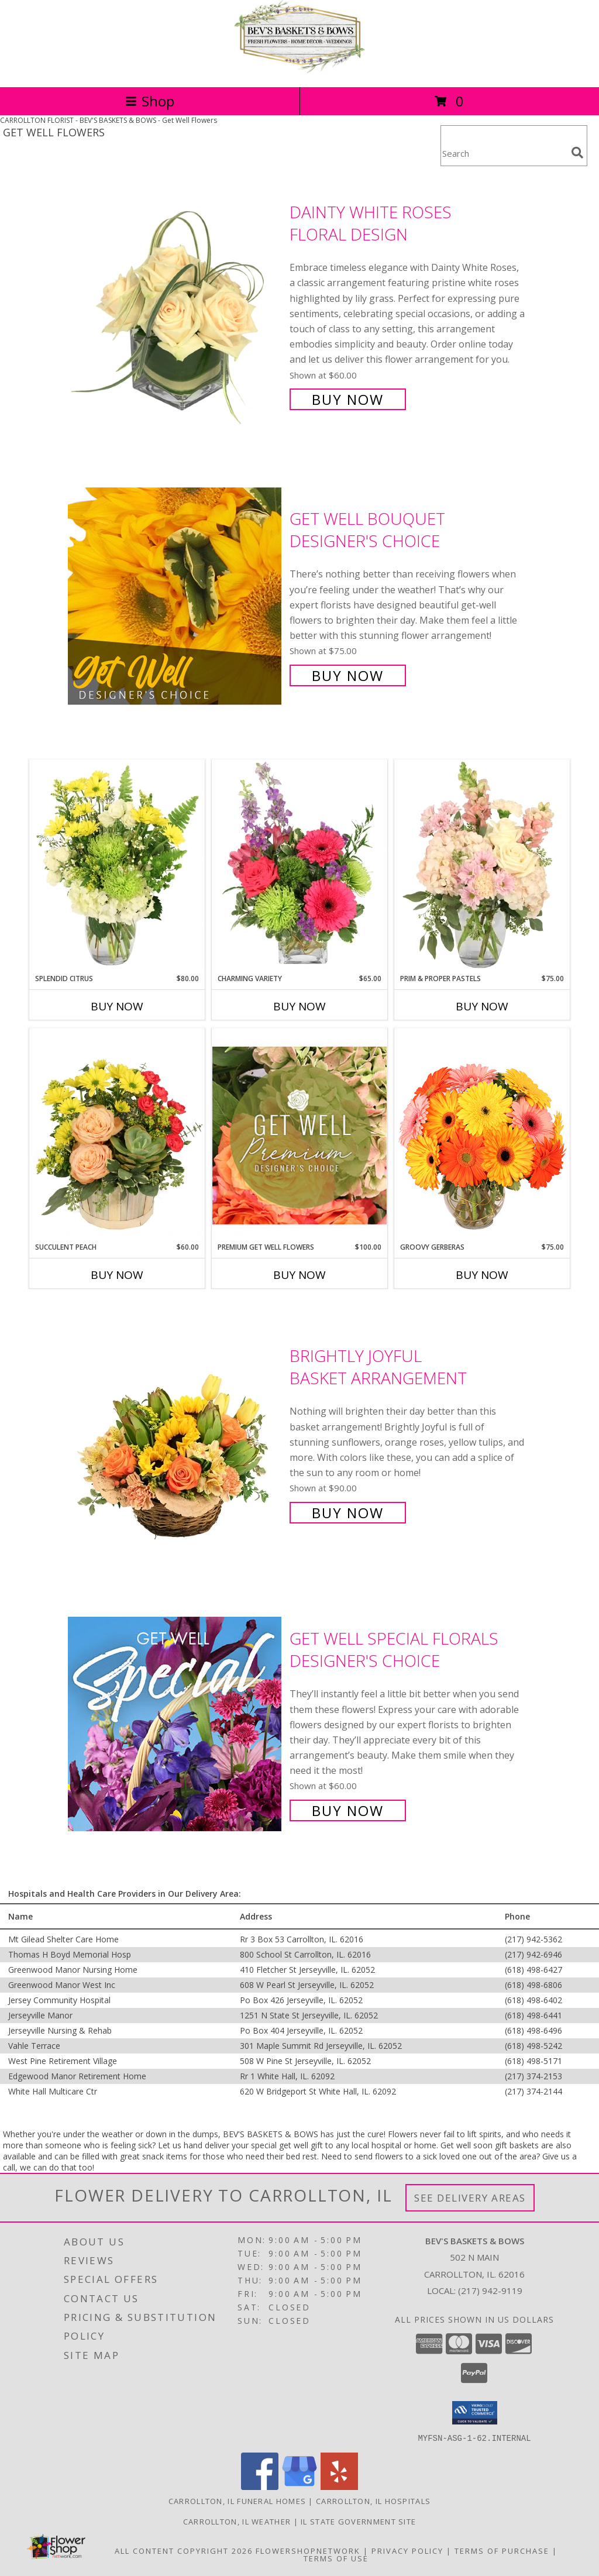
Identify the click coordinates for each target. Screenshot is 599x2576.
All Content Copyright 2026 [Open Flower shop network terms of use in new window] (184, 2550)
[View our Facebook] (259, 2486)
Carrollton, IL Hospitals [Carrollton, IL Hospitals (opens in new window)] (373, 2500)
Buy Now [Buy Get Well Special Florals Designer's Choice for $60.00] (348, 1810)
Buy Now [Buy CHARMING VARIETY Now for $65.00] (299, 1006)
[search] (577, 152)
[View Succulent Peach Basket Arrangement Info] (117, 1135)
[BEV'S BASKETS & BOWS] (299, 69)
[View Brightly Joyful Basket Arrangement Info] (176, 1433)
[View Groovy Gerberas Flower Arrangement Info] (482, 1135)
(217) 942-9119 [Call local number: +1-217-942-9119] (490, 2290)
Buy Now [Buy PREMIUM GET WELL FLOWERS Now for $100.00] (299, 1274)
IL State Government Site (358, 2521)
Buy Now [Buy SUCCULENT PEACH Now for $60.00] (117, 1274)
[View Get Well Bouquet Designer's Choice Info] (176, 595)
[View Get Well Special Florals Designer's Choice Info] (176, 1723)
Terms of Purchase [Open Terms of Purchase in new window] (502, 2550)
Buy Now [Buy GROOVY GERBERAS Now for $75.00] (482, 1274)
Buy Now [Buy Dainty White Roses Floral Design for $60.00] (348, 399)
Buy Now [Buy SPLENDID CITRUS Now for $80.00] (117, 1006)
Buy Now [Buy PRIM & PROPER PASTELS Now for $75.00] (482, 1006)
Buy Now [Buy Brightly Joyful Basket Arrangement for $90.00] (348, 1512)
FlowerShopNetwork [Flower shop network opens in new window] (308, 2550)
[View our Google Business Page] (299, 2486)
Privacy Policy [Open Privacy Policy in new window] (407, 2550)
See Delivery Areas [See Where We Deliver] (470, 2197)
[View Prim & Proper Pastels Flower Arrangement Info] (482, 866)
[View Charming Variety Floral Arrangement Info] (299, 866)
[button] (474, 2412)
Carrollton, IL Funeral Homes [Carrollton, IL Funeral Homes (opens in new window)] (237, 2500)
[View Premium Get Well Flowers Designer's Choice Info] (299, 1135)
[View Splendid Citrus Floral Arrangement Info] (117, 866)
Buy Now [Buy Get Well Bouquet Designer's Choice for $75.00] (348, 675)
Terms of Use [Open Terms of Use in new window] (336, 2558)
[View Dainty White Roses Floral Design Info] (176, 304)
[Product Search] (503, 153)
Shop (149, 101)
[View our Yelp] (339, 2486)
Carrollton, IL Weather (237, 2521)
